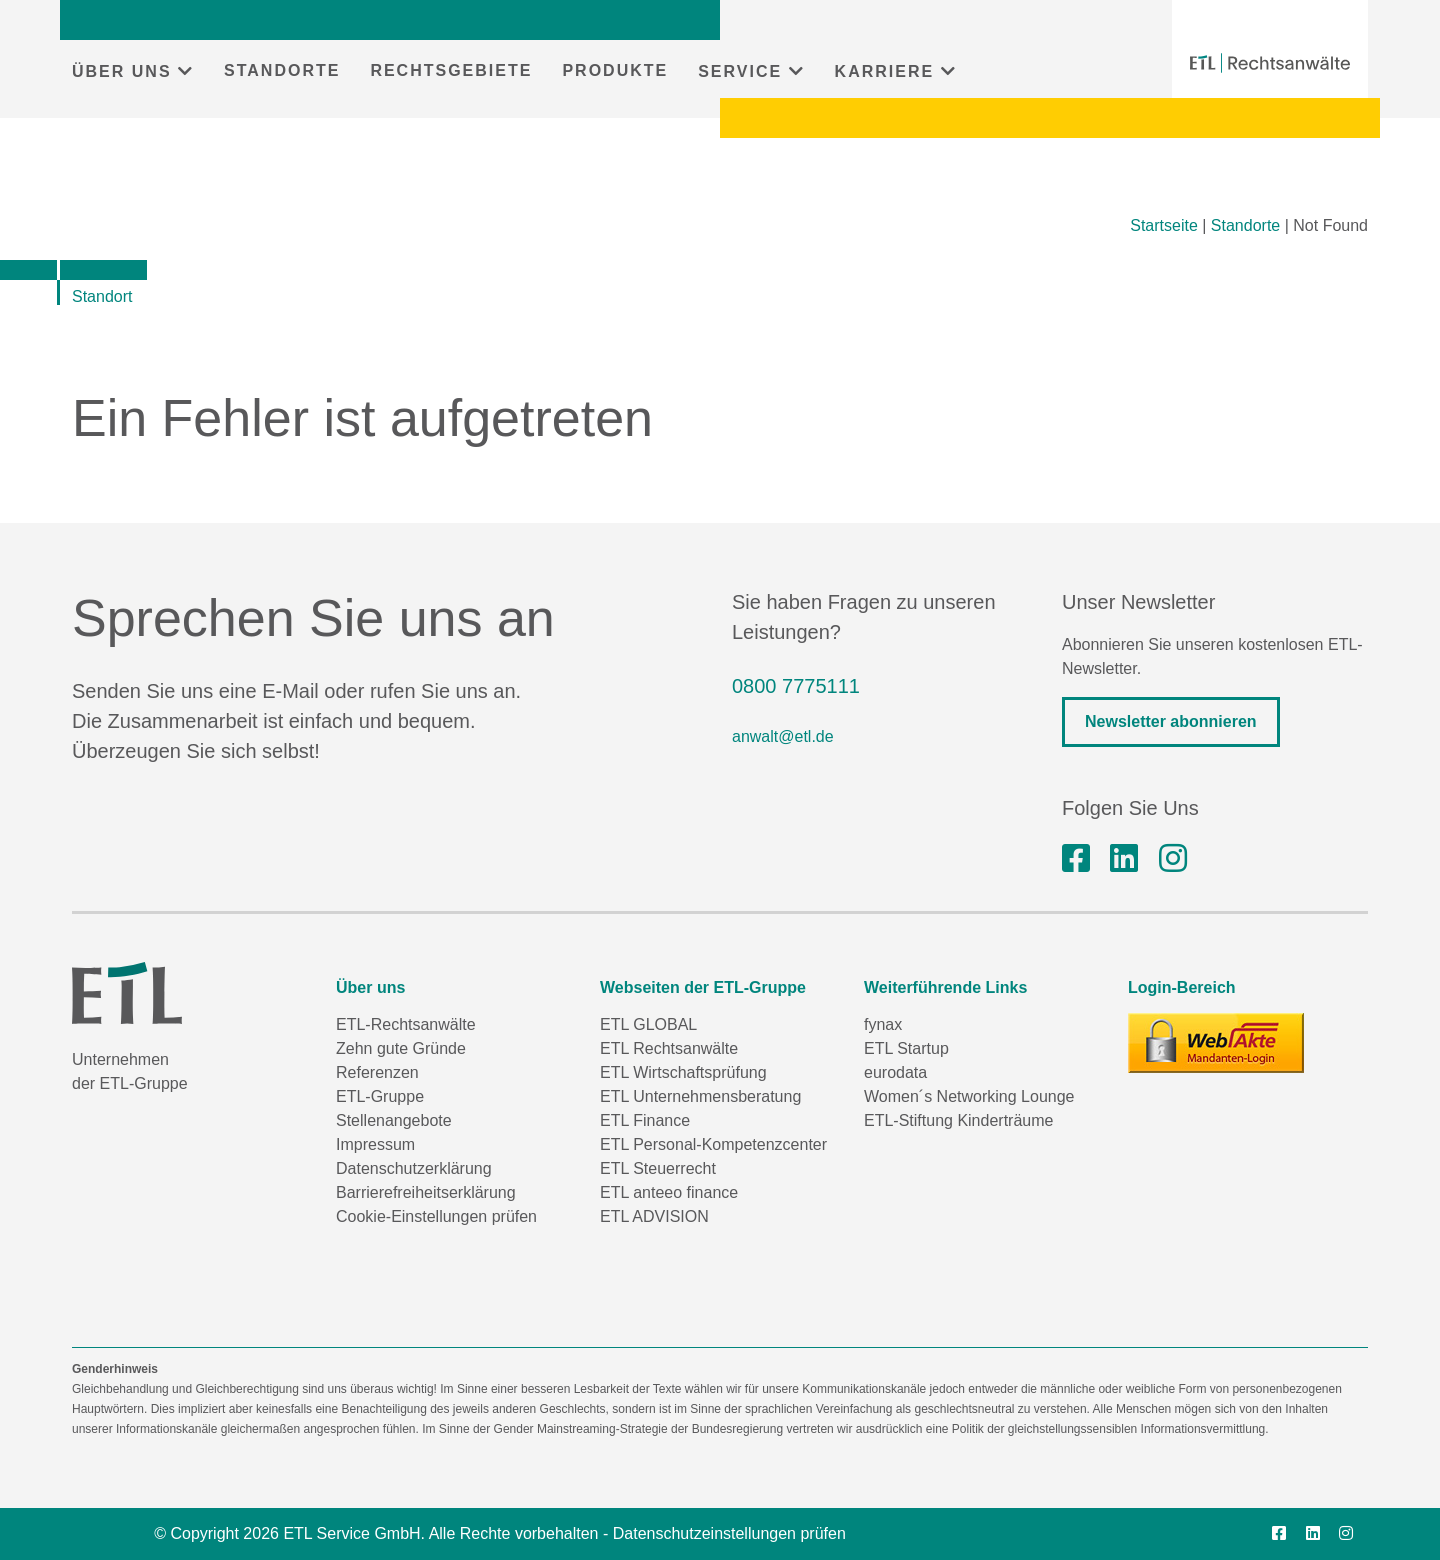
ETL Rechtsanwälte (669, 1048)
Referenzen (377, 1072)
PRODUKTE (615, 70)
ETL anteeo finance (669, 1192)
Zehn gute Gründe (401, 1048)
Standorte (1245, 225)
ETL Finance (645, 1120)
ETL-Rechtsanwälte (406, 1024)
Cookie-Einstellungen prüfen (436, 1216)
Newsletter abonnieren (1171, 721)
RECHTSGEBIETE (451, 70)
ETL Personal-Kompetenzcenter (713, 1144)
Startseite (1164, 225)
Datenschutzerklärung (414, 1168)
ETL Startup (906, 1048)
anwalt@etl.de (783, 736)
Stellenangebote (394, 1120)
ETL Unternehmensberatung (700, 1096)
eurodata (895, 1072)
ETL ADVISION (654, 1216)
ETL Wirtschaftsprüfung (683, 1072)
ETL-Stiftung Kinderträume (958, 1120)
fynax (883, 1024)
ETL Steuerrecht (658, 1168)
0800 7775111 (796, 686)
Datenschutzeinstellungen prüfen (729, 1533)
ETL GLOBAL (648, 1024)
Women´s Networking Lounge (969, 1096)
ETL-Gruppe (380, 1096)
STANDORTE (282, 70)
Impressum (375, 1144)
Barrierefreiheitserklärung (426, 1192)
